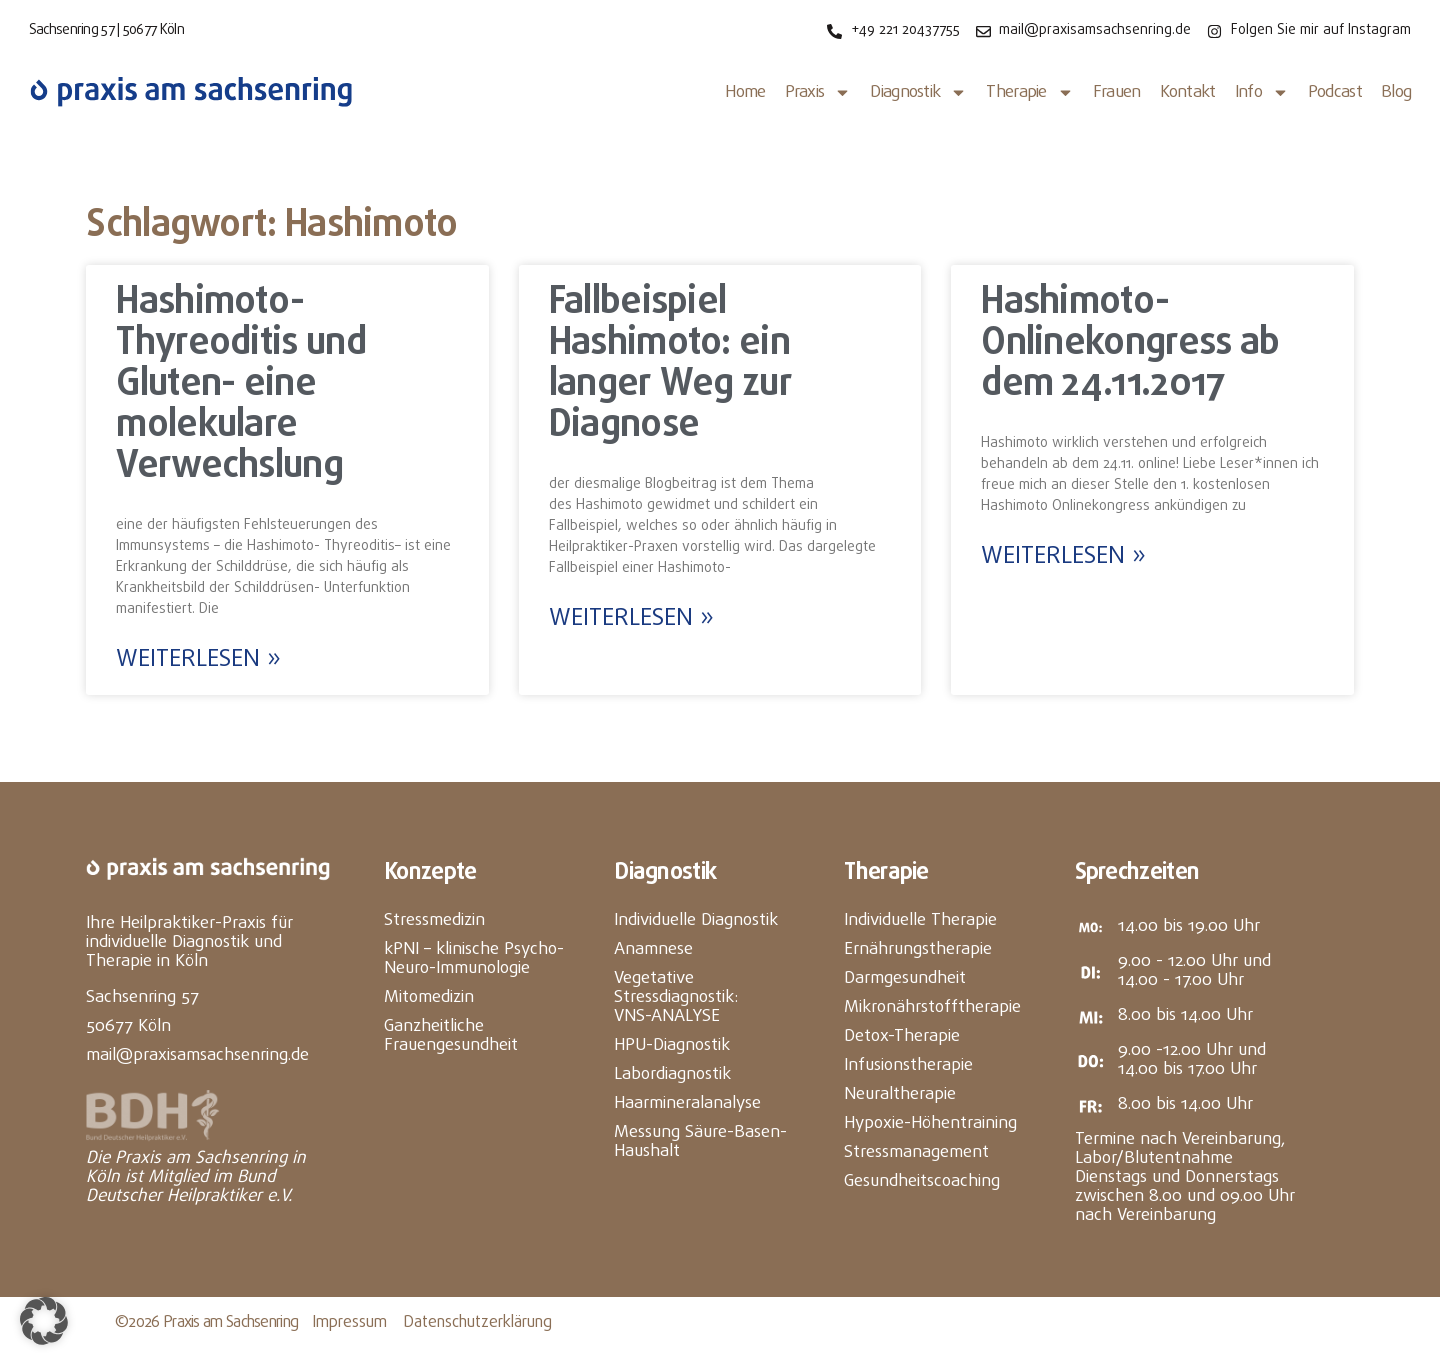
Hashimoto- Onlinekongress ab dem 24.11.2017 (1130, 344)
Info (1262, 92)
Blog (1396, 92)
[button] (44, 1321)
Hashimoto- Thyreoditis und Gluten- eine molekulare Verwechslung (241, 385)
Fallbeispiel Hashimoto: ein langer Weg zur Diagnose (670, 364)
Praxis (818, 92)
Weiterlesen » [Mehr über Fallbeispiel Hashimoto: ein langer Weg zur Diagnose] (631, 619)
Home (745, 92)
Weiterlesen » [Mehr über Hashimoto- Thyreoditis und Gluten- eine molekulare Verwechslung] (198, 660)
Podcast (1335, 92)
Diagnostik (918, 92)
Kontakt (1188, 92)
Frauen (1117, 92)
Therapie (1029, 92)
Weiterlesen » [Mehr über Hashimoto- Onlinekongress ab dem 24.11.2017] (1063, 557)
